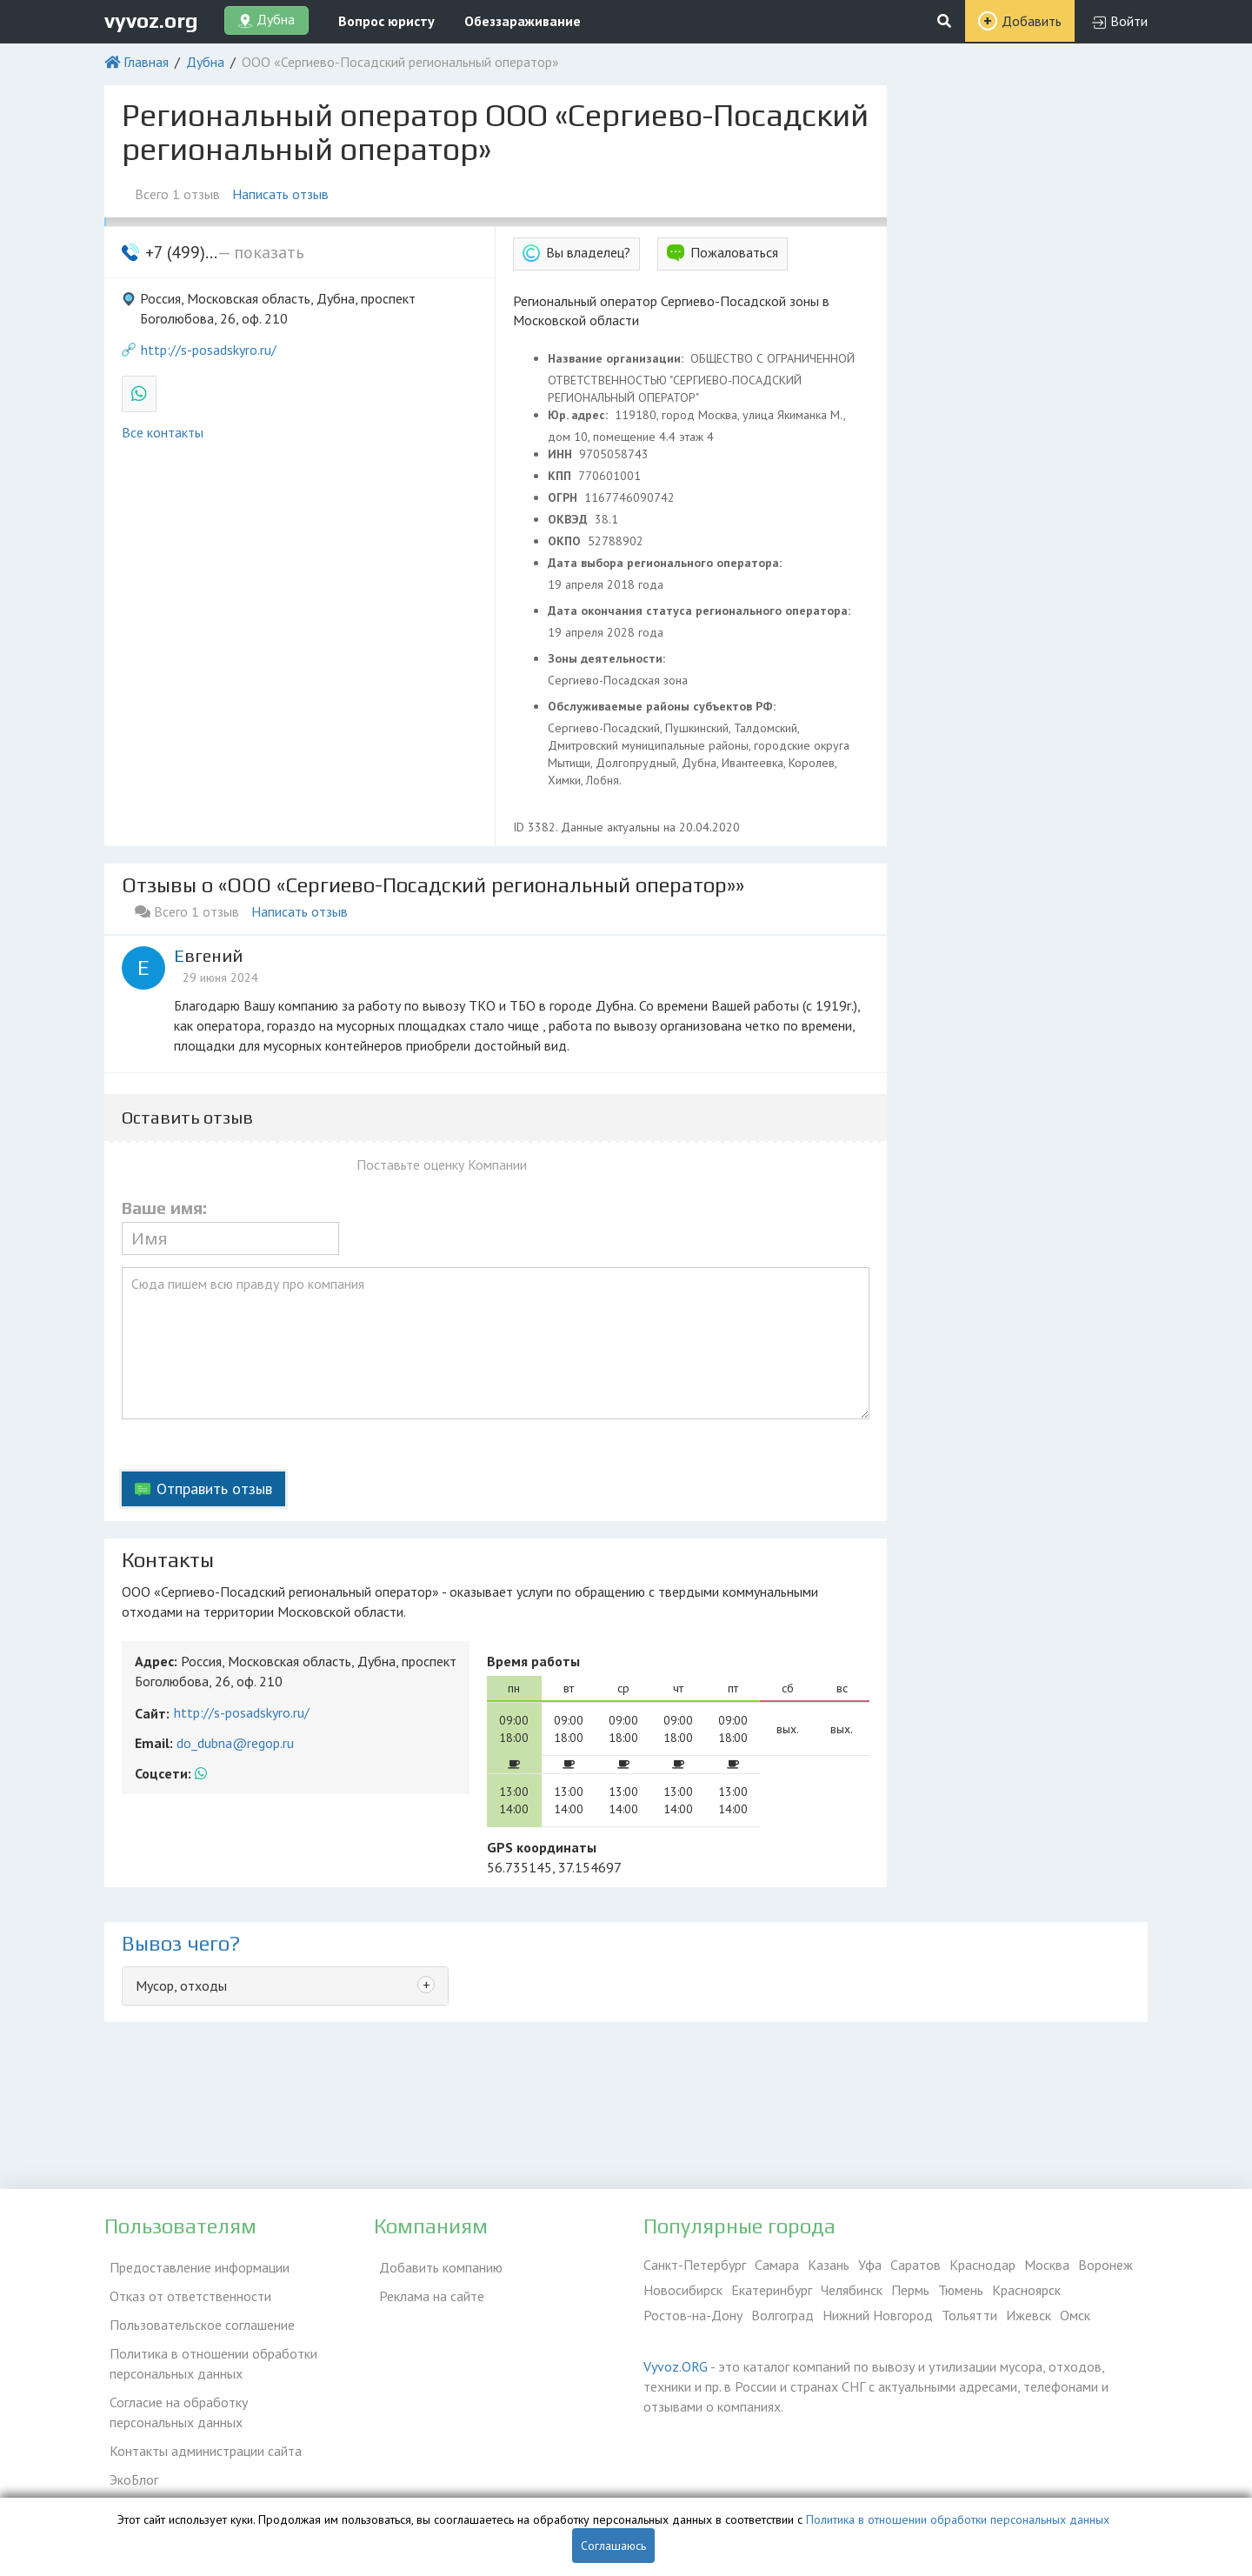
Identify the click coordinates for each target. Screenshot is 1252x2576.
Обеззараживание (522, 21)
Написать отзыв (285, 194)
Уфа (870, 2264)
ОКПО (566, 541)
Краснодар (982, 2264)
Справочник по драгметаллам (193, 2480)
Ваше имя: (164, 1208)
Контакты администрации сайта (200, 2430)
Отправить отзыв (214, 1488)
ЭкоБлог (128, 2455)
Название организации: (617, 358)
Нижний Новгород (877, 2315)
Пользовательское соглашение (197, 2315)
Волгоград (782, 2315)
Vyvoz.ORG (675, 2366)
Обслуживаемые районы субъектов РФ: (663, 706)
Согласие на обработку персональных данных (217, 2395)
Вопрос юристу (386, 21)
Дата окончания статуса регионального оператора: (701, 610)
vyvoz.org (151, 20)
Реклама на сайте (426, 2290)
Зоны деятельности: (608, 658)
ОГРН (564, 497)
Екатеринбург (771, 2290)
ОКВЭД (569, 519)
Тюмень (960, 2290)
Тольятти (969, 2315)
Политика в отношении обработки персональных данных (208, 2350)
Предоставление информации (194, 2264)
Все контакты (162, 432)
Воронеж (1105, 2264)
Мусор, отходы (181, 1985)
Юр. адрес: (579, 415)
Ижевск (1028, 2315)
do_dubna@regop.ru (235, 1743)
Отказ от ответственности (185, 2290)
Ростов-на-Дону (693, 2315)
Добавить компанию (435, 2264)
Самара (777, 2264)
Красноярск (1026, 2290)
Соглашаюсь (613, 2545)
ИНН (562, 454)
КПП (561, 476)
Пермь (910, 2290)
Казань (828, 2264)
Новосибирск (683, 2290)
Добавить (1032, 21)
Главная (146, 61)
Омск (1075, 2315)
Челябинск (851, 2290)
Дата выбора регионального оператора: (666, 563)
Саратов (915, 2264)
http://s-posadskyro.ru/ (208, 349)
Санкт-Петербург (694, 2264)
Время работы (533, 1661)
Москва (1046, 2264)
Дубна (205, 61)
